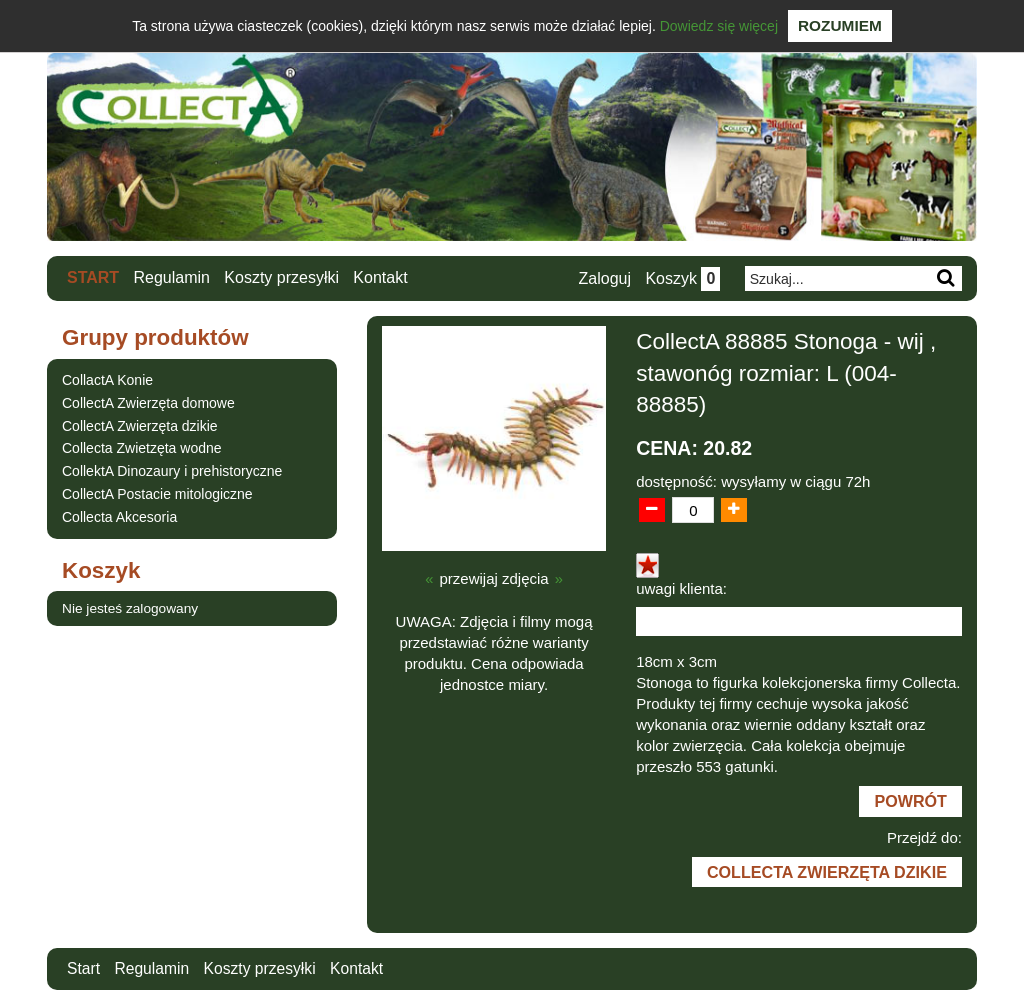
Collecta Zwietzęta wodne (142, 448)
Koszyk (681, 278)
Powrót (910, 802)
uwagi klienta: (681, 588)
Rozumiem (840, 25)
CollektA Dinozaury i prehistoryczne (172, 471)
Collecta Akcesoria (119, 516)
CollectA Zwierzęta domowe (148, 402)
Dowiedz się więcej (719, 26)
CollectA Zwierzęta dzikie (140, 425)
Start (93, 277)
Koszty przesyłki (282, 277)
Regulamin (172, 277)
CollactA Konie (107, 380)
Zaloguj (603, 278)
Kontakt (381, 277)
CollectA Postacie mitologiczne (157, 494)
